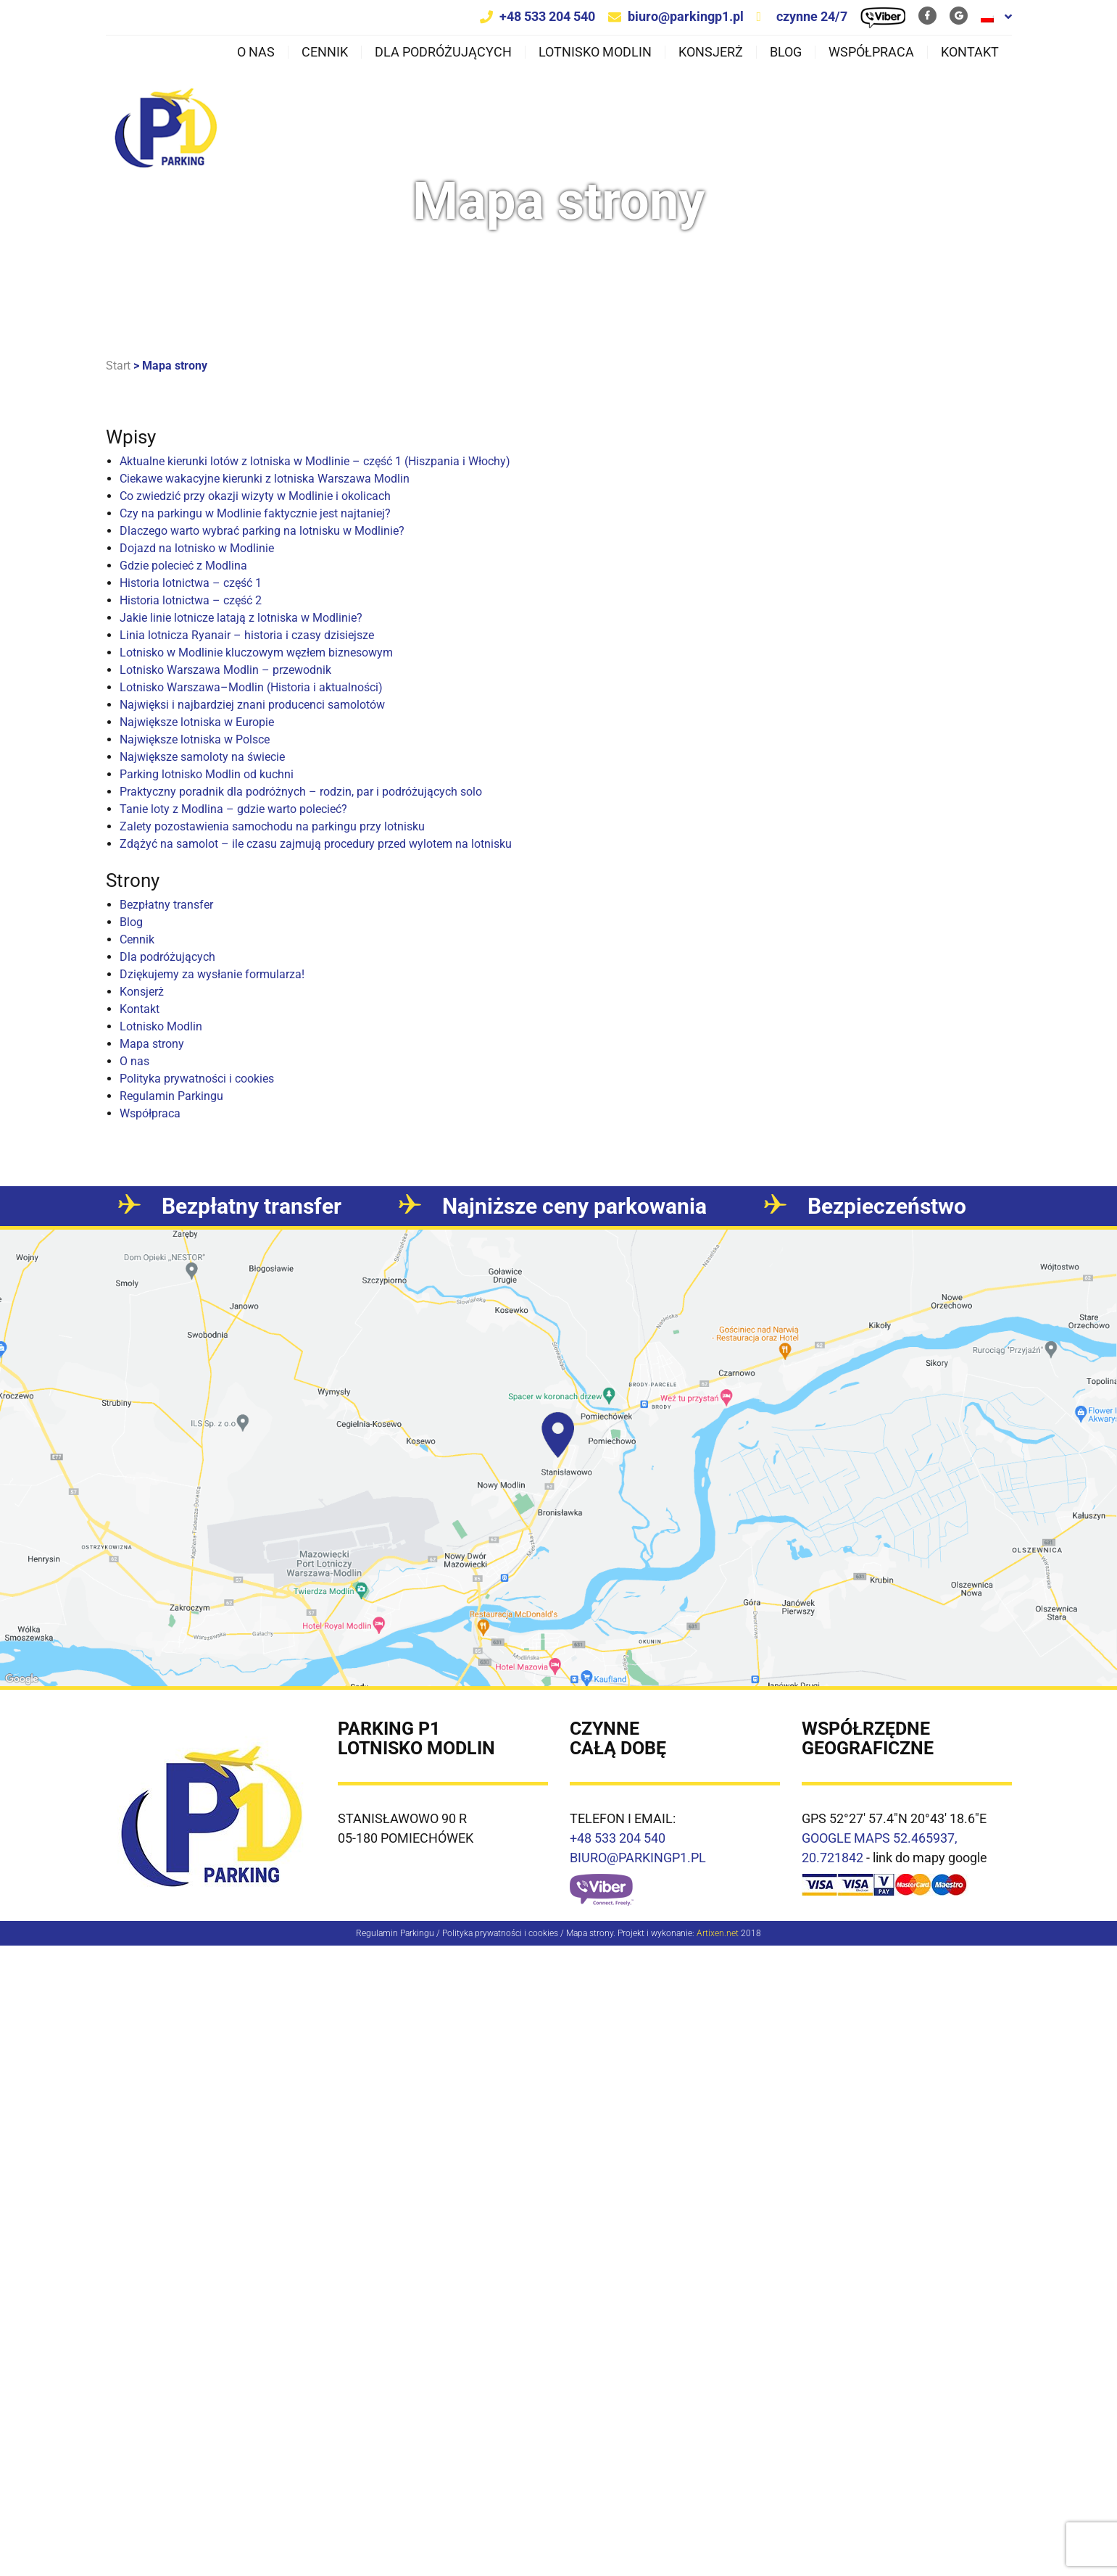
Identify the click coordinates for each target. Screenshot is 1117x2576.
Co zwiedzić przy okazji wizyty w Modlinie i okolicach (255, 496)
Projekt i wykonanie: (678, 1933)
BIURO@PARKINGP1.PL (638, 1857)
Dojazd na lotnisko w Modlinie (197, 548)
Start (118, 365)
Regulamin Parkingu (171, 1096)
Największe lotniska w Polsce (195, 739)
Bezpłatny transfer (166, 905)
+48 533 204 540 (547, 16)
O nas (256, 52)
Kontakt (970, 52)
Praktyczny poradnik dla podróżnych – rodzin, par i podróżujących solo (301, 792)
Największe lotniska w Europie (197, 722)
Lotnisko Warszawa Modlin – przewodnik (225, 670)
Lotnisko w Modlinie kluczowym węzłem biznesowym (256, 652)
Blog (786, 52)
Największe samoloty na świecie (202, 757)
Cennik (325, 52)
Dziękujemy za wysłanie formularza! (212, 974)
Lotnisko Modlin (595, 52)
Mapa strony (152, 1044)
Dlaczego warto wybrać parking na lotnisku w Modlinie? (262, 531)
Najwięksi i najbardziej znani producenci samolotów (252, 705)
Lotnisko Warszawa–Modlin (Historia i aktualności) (251, 687)
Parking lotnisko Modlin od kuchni (207, 774)
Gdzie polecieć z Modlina (183, 565)
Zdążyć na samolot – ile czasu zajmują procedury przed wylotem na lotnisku (316, 844)
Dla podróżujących (443, 52)
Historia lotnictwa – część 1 (191, 583)
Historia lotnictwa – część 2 (191, 600)
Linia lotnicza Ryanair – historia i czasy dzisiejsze (247, 635)
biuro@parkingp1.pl (686, 16)
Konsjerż (710, 52)
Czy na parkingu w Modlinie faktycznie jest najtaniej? (255, 513)
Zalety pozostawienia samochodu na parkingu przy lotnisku (272, 826)
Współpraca (871, 52)
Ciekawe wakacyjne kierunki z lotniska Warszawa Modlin (265, 478)
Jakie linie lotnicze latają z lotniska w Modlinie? (241, 618)
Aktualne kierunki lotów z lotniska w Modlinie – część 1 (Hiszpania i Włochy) (315, 461)
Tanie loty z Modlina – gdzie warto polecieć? (233, 809)
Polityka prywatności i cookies (197, 1078)
